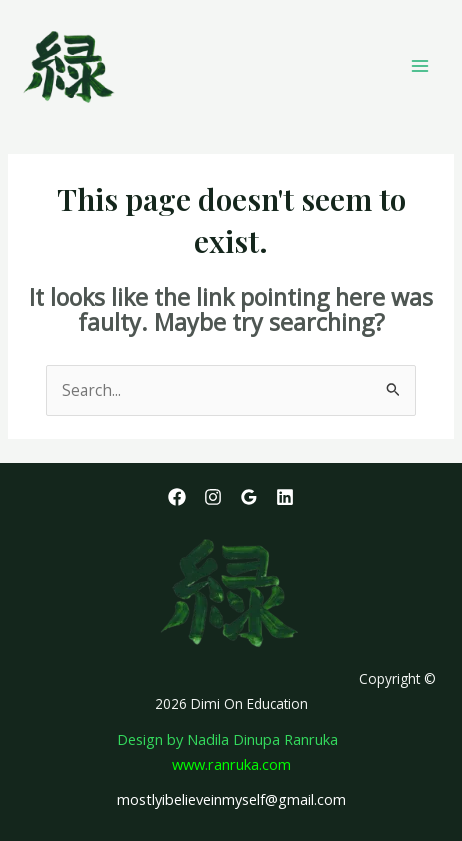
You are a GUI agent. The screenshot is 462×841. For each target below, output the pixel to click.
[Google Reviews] (249, 497)
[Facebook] (177, 497)
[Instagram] (213, 497)
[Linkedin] (285, 497)
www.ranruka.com (231, 764)
